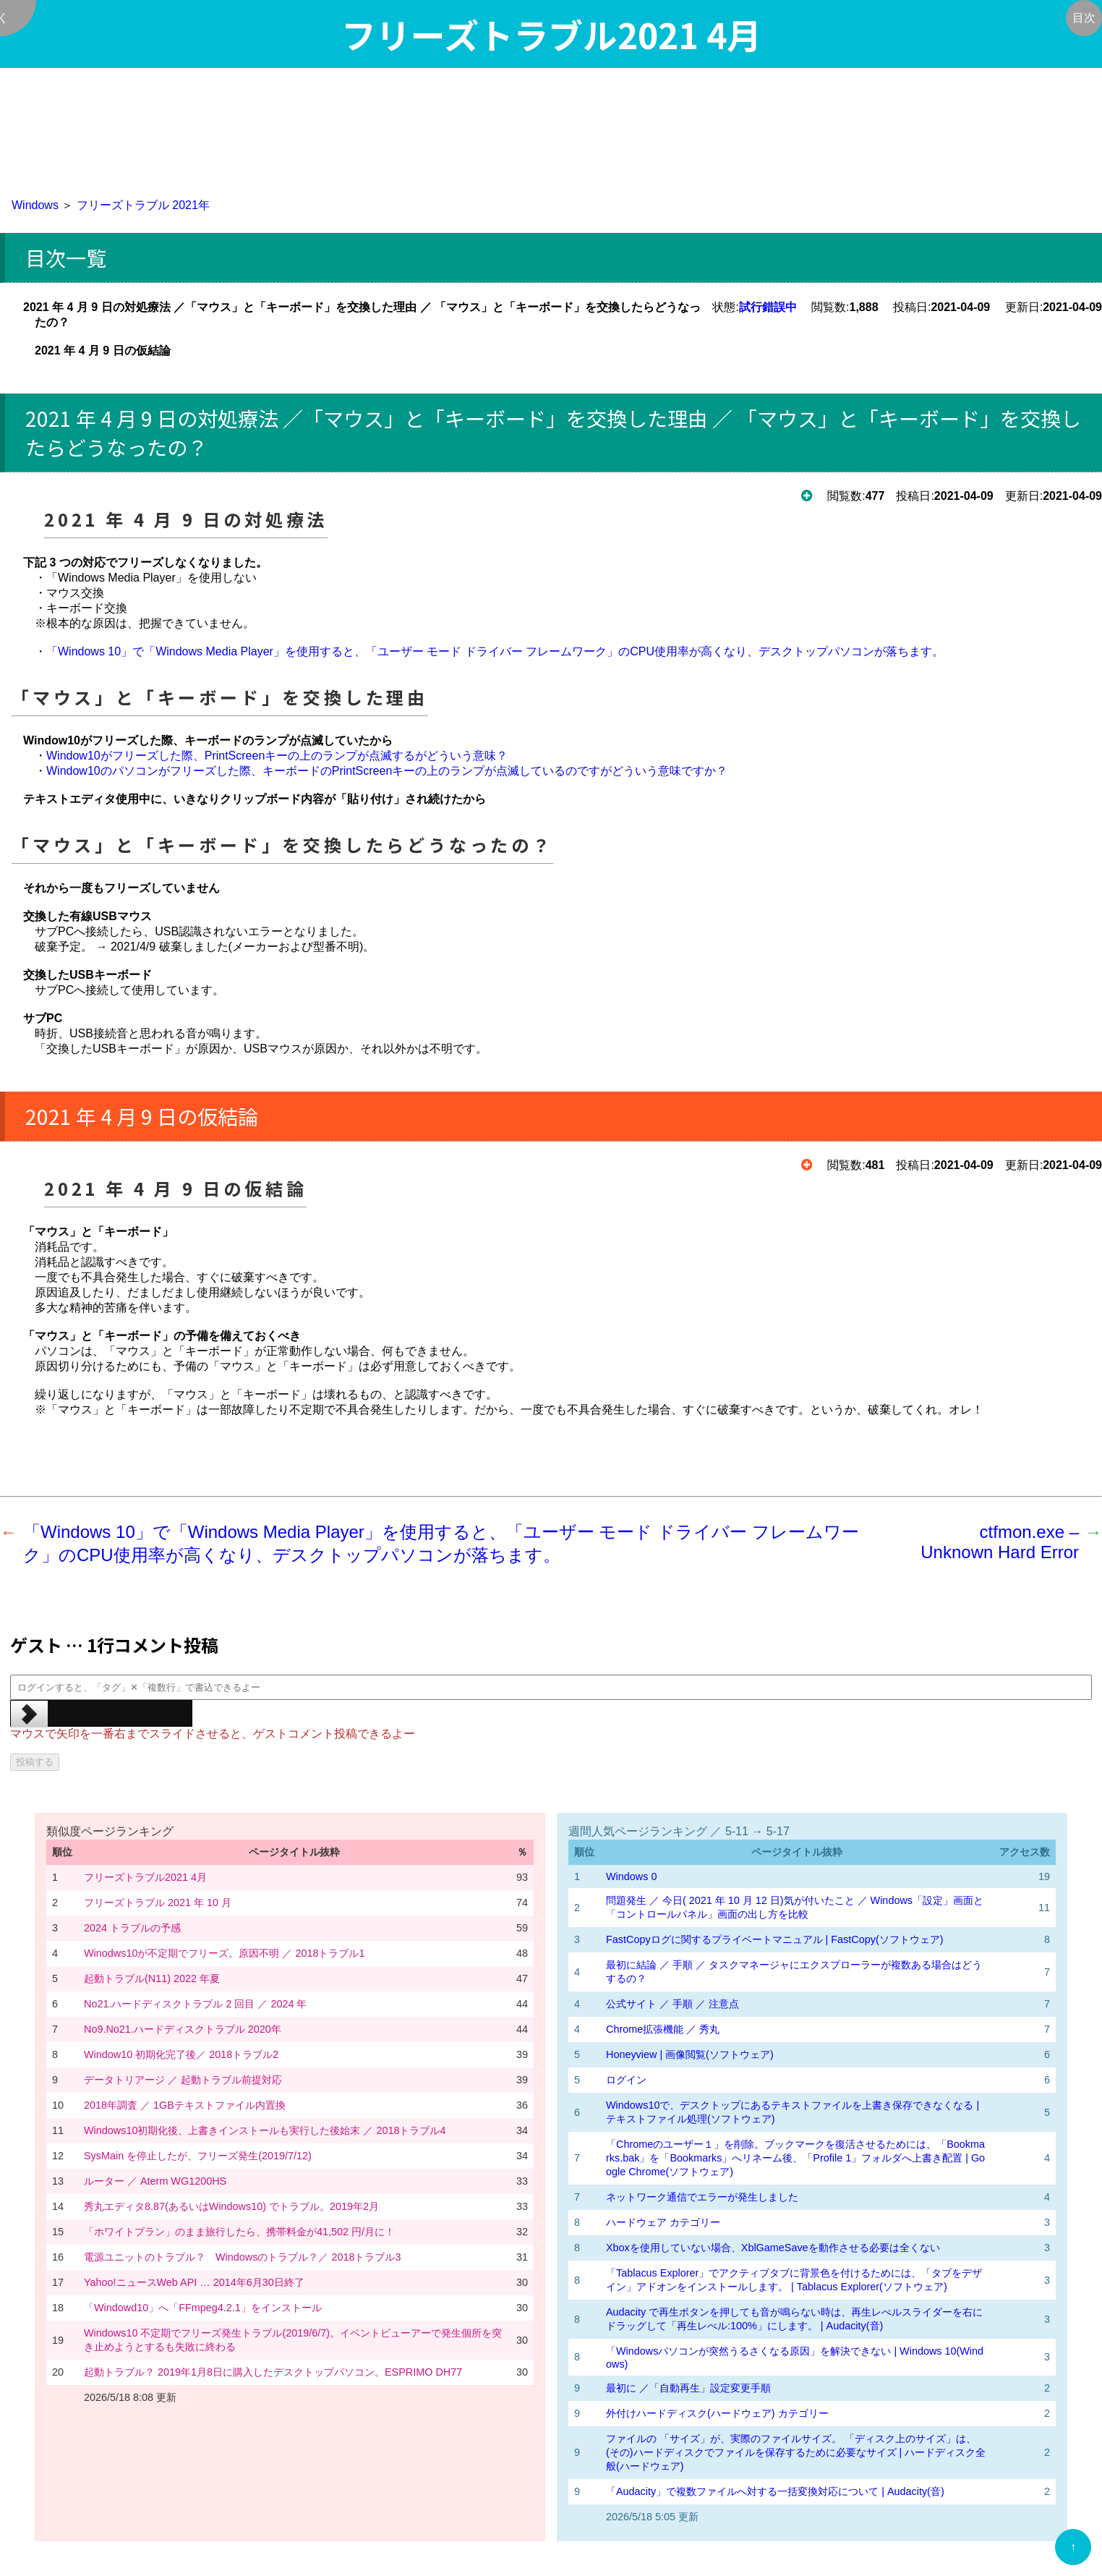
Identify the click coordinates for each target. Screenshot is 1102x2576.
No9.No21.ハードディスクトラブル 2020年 (182, 2029)
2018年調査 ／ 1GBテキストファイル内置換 (185, 2105)
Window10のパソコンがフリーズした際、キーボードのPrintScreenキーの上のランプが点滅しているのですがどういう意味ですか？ (386, 771)
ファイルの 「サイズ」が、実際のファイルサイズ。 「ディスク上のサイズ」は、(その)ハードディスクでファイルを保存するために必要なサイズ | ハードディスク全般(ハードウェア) (796, 2452)
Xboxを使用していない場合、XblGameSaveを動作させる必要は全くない (773, 2247)
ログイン (626, 2080)
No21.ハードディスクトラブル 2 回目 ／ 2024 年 (195, 2004)
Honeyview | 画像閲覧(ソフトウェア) (690, 2054)
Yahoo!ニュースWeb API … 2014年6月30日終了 (194, 2282)
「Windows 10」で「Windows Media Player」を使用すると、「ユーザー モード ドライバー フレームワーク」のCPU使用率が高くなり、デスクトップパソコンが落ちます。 (495, 651)
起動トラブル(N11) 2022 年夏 (152, 1978)
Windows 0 (631, 1876)
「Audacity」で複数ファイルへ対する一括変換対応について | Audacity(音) (775, 2491)
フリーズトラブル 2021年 (143, 205)
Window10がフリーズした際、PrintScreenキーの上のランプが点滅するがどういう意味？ (277, 755)
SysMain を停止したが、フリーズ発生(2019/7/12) (198, 2155)
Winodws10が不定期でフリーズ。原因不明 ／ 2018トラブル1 (224, 1953)
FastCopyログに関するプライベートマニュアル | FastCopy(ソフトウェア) (774, 1939)
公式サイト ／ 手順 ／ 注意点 (672, 2004)
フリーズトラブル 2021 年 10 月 (157, 1902)
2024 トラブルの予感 (132, 1928)
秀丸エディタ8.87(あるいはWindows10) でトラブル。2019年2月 (231, 2206)
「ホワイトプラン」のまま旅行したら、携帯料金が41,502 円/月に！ (239, 2231)
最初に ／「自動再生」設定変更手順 (688, 2388)
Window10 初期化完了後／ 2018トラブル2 (181, 2054)
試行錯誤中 (768, 307)
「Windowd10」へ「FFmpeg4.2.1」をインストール (203, 2307)
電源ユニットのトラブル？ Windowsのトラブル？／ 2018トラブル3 (242, 2257)
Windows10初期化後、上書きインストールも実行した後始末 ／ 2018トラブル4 (264, 2130)
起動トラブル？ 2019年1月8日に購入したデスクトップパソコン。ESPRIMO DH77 (273, 2372)
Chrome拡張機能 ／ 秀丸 (662, 2029)
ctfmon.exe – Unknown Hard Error (1000, 1542)
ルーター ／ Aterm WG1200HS (155, 2181)
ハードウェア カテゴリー (663, 2222)
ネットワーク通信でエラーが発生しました (702, 2197)
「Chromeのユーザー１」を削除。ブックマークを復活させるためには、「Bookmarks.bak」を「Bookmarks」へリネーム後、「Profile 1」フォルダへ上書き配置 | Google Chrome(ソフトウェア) (795, 2157)
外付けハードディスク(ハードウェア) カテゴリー (717, 2413)
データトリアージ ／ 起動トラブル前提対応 (183, 2080)
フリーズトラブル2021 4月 (145, 1877)
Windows (35, 205)
